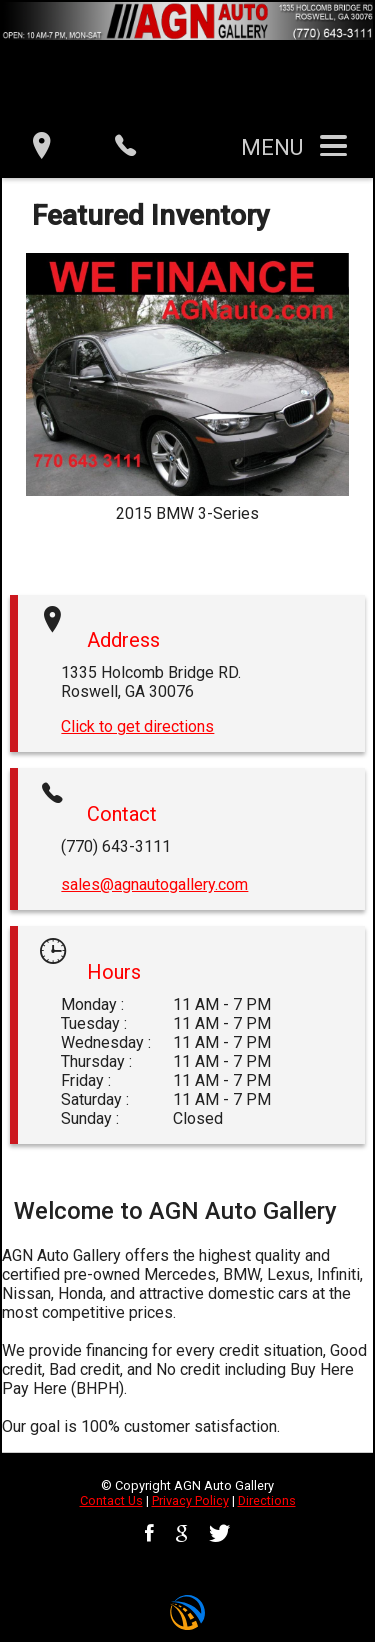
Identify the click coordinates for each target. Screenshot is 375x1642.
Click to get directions (137, 726)
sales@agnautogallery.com (154, 884)
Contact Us (111, 1500)
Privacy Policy (190, 1500)
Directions (267, 1500)
